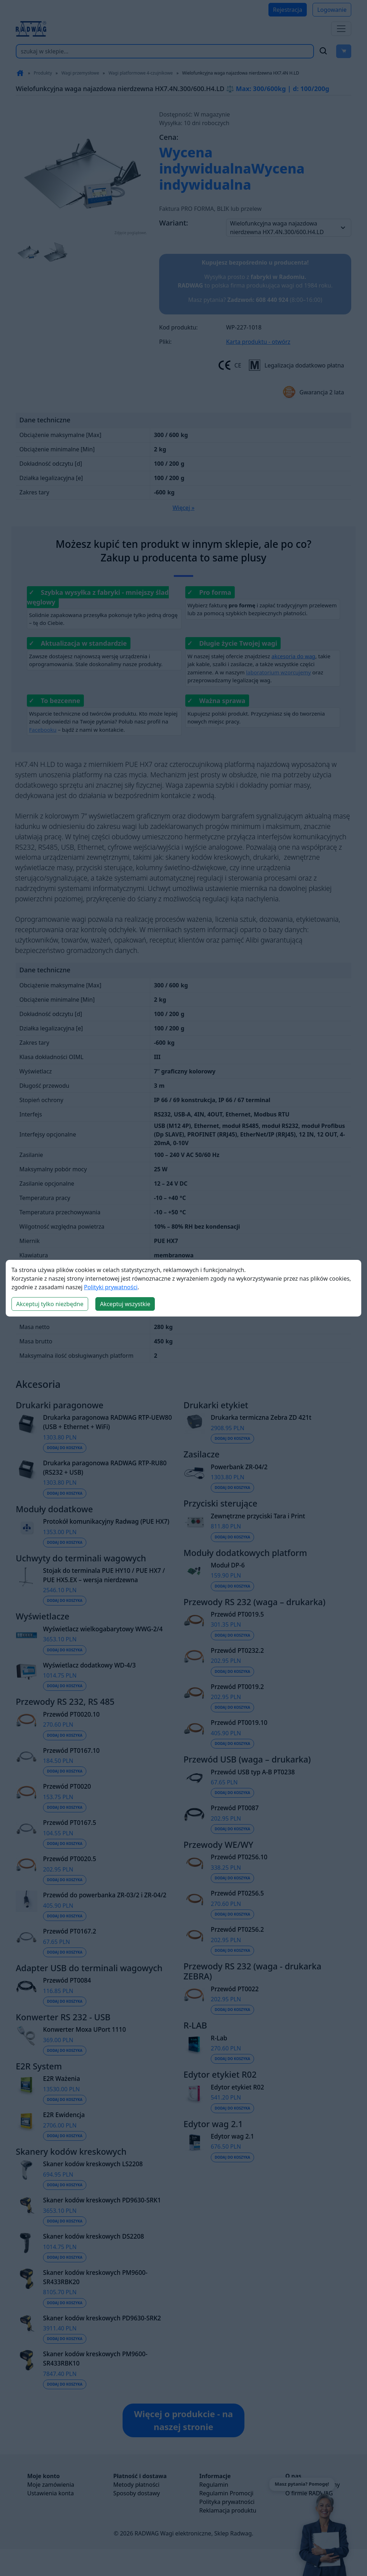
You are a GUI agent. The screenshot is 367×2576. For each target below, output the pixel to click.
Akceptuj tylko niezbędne (50, 1304)
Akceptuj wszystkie (125, 1304)
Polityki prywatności (110, 1287)
